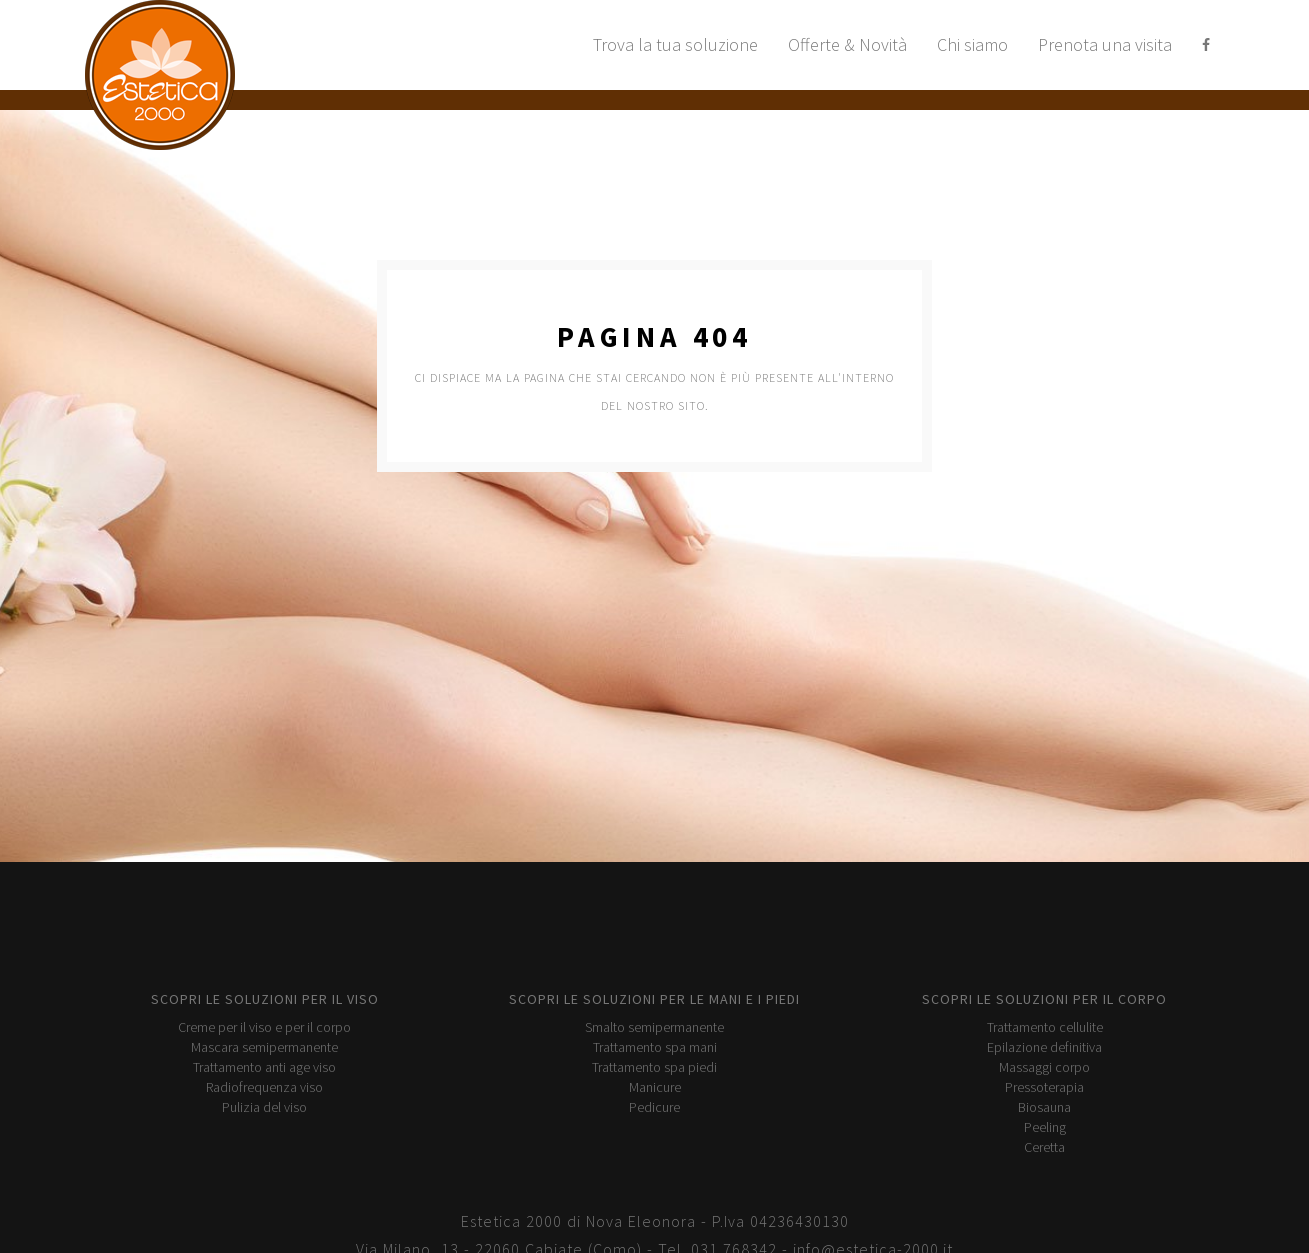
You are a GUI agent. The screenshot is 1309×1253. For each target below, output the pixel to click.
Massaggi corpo (1044, 1067)
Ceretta (1044, 1147)
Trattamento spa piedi (654, 1067)
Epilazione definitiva (1044, 1047)
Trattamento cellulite (1045, 1027)
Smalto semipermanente (654, 1027)
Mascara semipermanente (264, 1047)
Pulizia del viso (264, 1107)
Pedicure (654, 1107)
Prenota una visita (1105, 44)
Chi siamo (972, 44)
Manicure (655, 1087)
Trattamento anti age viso (264, 1067)
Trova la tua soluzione (675, 44)
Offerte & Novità (847, 44)
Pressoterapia (1044, 1087)
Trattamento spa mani (655, 1047)
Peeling (1045, 1127)
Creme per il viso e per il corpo (264, 1027)
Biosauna (1044, 1107)
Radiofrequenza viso (264, 1087)
